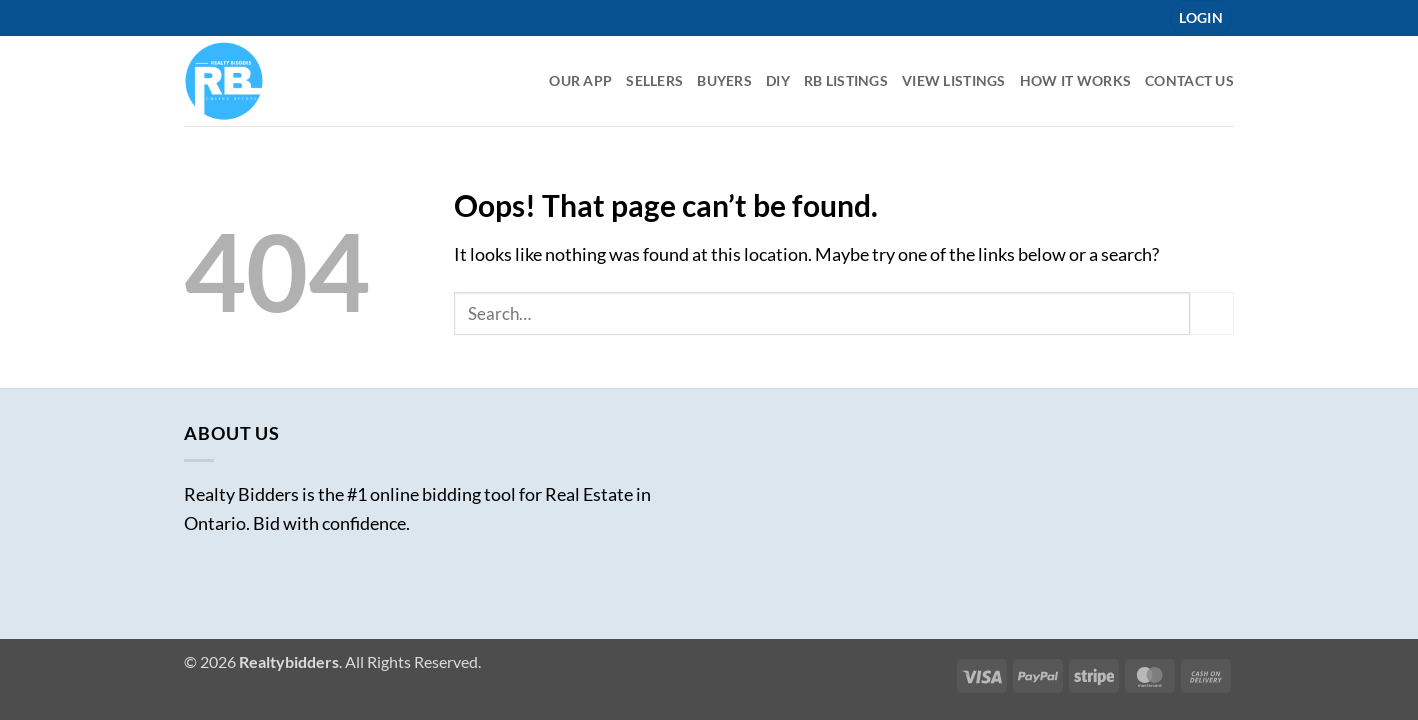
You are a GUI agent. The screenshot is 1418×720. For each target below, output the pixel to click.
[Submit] (1212, 313)
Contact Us (1189, 80)
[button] (1201, 18)
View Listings (954, 80)
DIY (778, 80)
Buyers (724, 80)
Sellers (654, 80)
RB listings (846, 80)
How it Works (1075, 80)
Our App (580, 80)
